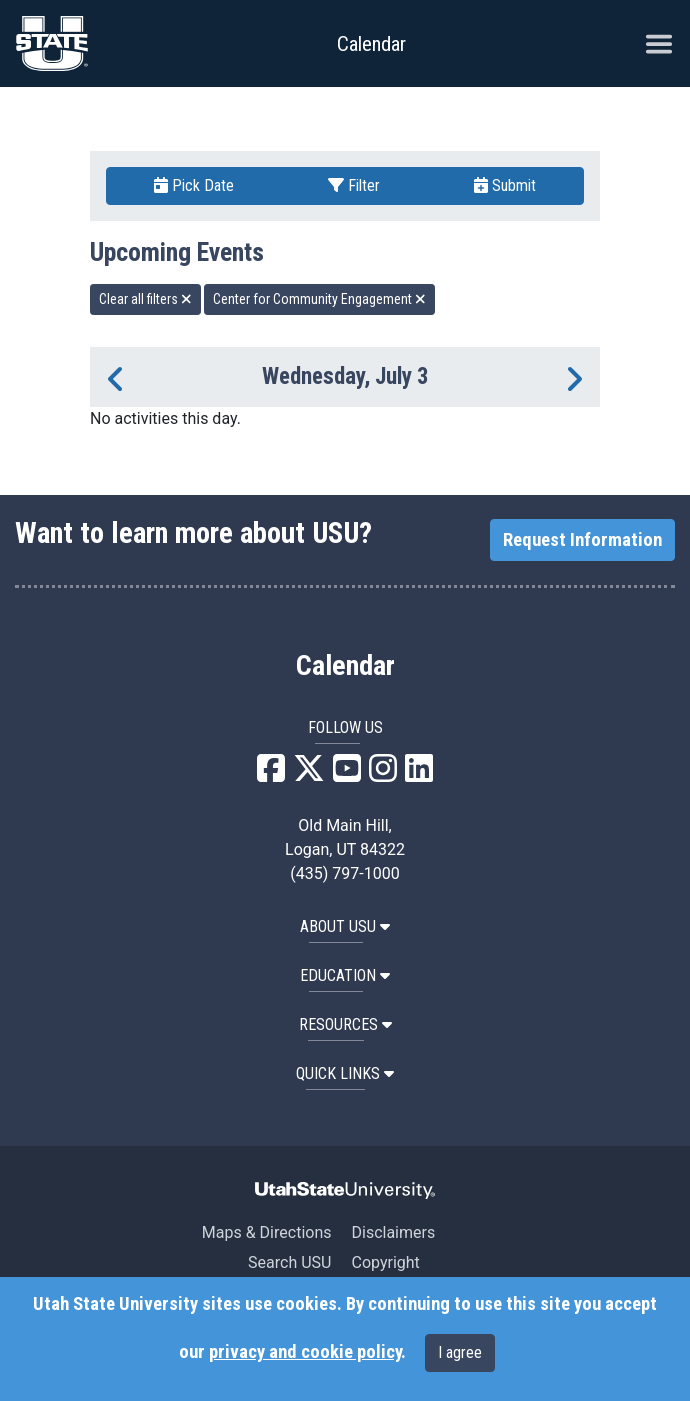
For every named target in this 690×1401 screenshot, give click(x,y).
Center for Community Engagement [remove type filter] (319, 299)
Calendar (345, 666)
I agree (460, 1352)
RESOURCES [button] (345, 1024)
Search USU (289, 1262)
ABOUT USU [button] (345, 926)
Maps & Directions (267, 1232)
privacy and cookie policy (305, 1352)
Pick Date (194, 185)
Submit (505, 185)
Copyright (385, 1262)
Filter (354, 185)
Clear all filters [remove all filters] (145, 299)
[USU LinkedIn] (419, 774)
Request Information (582, 540)
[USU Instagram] (383, 774)
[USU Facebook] (271, 774)
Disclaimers (393, 1232)
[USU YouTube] (347, 774)
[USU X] (309, 774)
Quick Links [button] (345, 1073)
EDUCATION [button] (345, 975)
